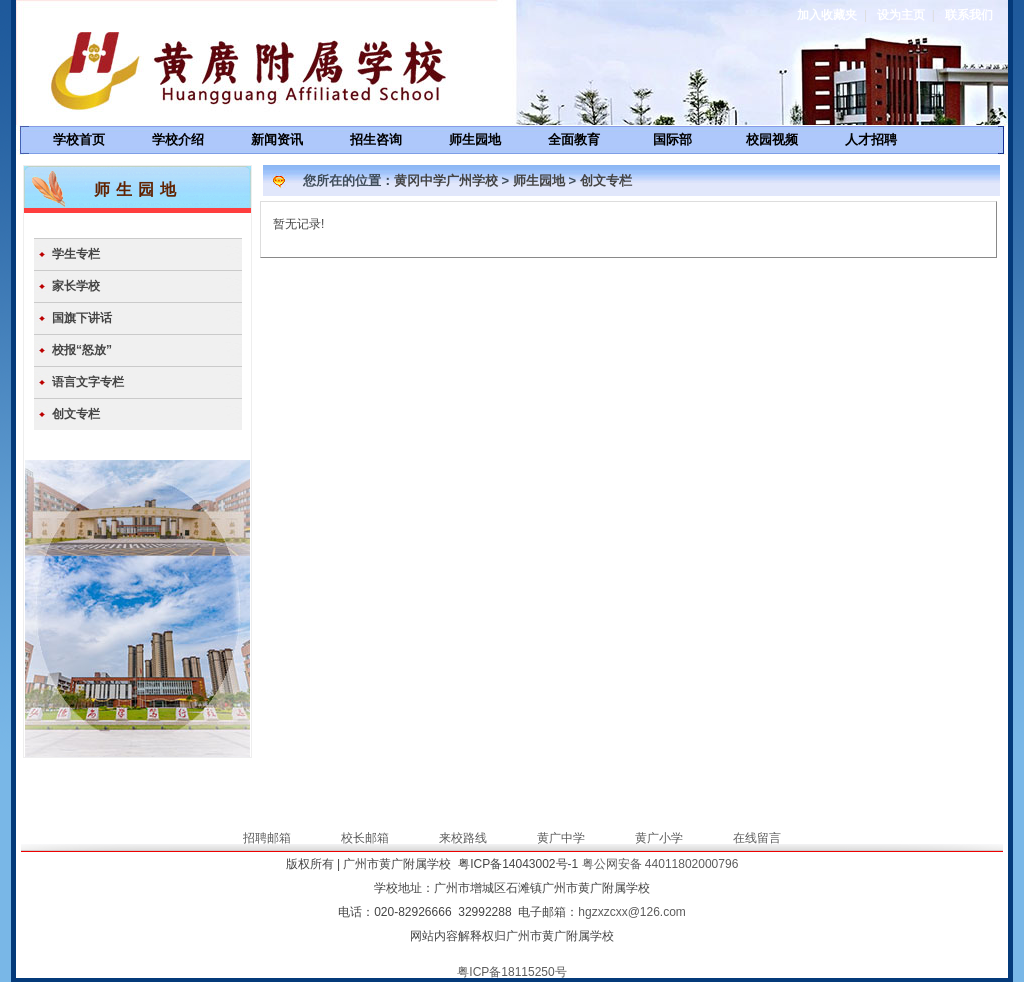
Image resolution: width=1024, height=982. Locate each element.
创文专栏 (76, 414)
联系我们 (969, 15)
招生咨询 (376, 139)
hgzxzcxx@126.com (632, 912)
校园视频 (772, 139)
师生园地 (475, 139)
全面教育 (574, 139)
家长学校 (76, 286)
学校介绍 (178, 139)
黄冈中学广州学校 (446, 180)
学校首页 (79, 139)
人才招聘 (871, 139)
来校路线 (463, 838)
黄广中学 (561, 838)
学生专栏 (76, 254)
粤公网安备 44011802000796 (660, 864)
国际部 (672, 139)
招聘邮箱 (267, 838)
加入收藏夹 (827, 15)
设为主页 (901, 15)
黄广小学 (659, 838)
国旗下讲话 (82, 318)
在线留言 (757, 838)
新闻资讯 (277, 139)
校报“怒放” (82, 350)
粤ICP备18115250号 (511, 972)
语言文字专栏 (88, 382)
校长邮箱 (365, 838)
